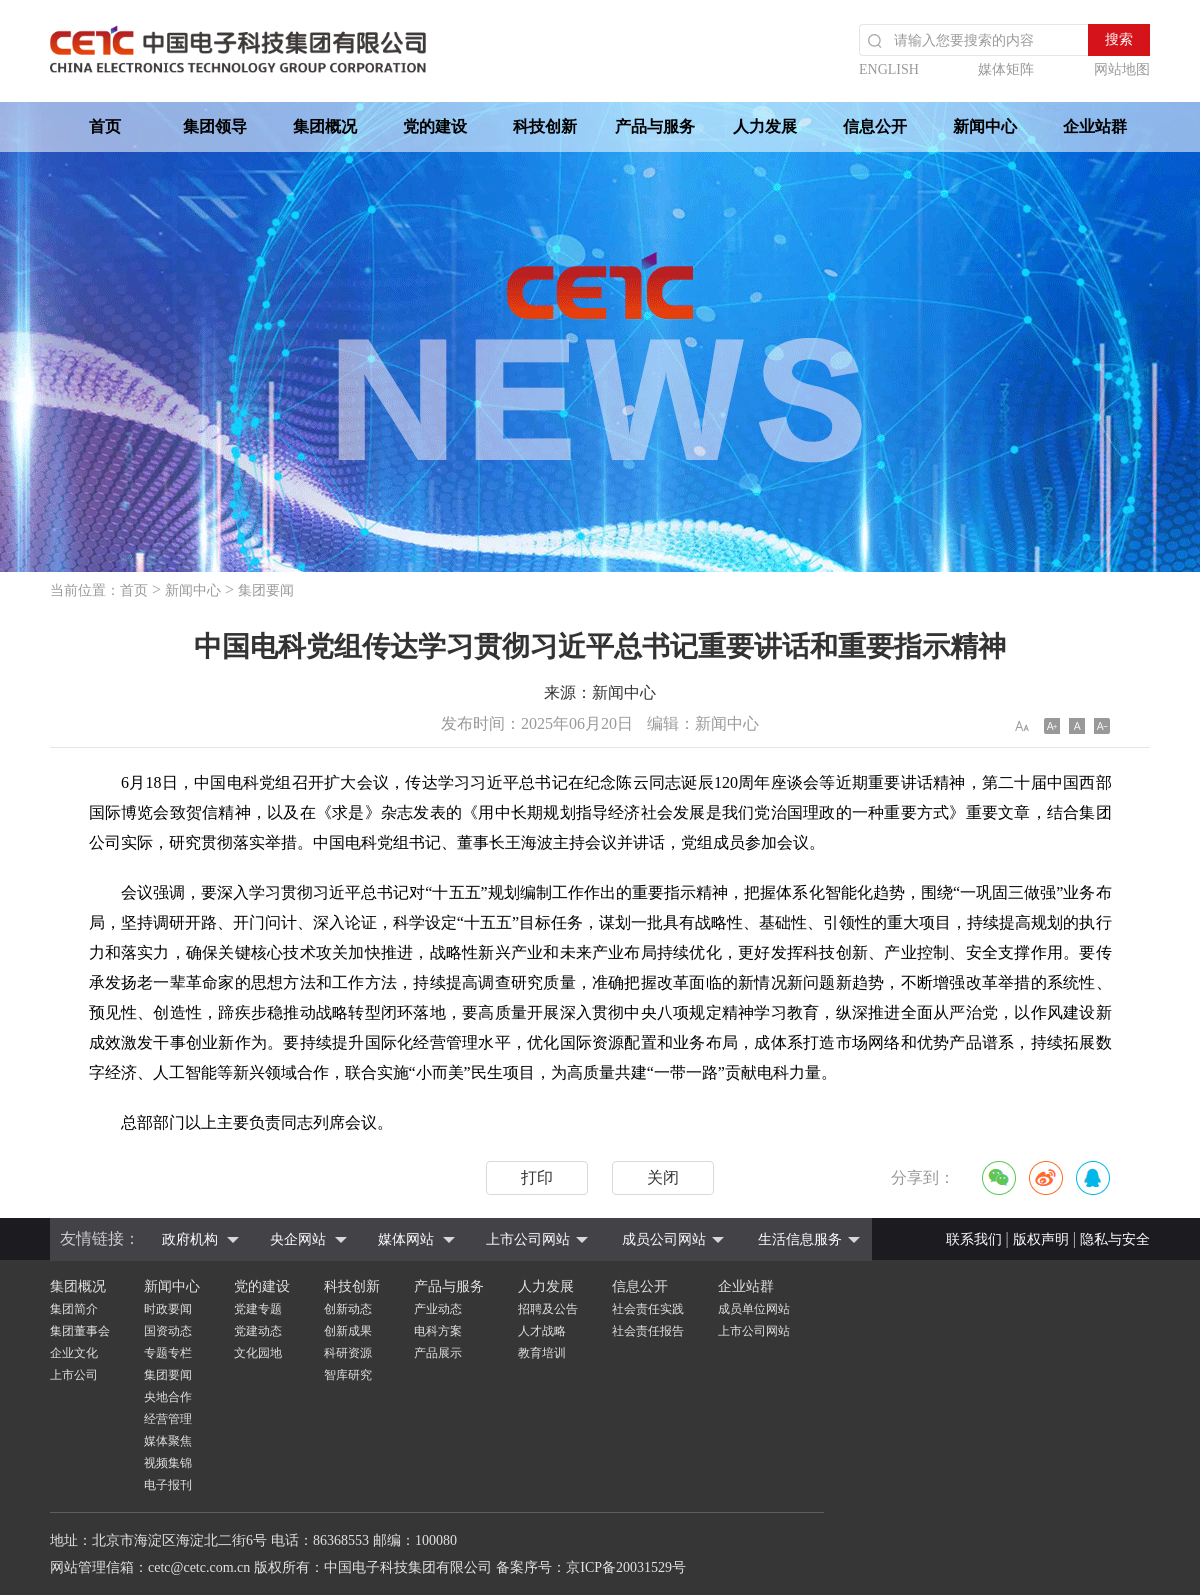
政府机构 (190, 1239)
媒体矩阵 (1006, 69)
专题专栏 (168, 1353)
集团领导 (215, 126)
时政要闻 (168, 1309)
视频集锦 (168, 1463)
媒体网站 (406, 1239)
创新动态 (348, 1309)
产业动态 (438, 1309)
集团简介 (74, 1309)
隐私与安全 (1115, 1239)
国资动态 (168, 1331)
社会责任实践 (648, 1309)
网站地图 (1122, 69)
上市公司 (74, 1375)
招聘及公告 (548, 1309)
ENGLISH (889, 69)
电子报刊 (168, 1485)
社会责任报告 (648, 1331)
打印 (537, 1177)
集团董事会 (80, 1331)
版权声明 (1041, 1239)
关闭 (663, 1177)
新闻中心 (985, 126)
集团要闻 (266, 590)
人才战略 (542, 1331)
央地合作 (168, 1397)
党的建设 (435, 126)
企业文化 (74, 1353)
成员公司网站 (664, 1239)
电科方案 (438, 1331)
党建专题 (258, 1309)
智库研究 (348, 1375)
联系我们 (974, 1239)
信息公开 (875, 126)
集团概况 (325, 126)
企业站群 (1095, 126)
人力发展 (765, 126)
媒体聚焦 (168, 1441)
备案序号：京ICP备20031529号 (591, 1567)
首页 (105, 126)
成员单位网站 (754, 1309)
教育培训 (542, 1353)
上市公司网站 (528, 1239)
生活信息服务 (800, 1239)
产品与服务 (655, 126)
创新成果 (348, 1331)
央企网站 (298, 1239)
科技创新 (545, 126)
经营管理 (168, 1419)
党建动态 (258, 1331)
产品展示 (438, 1353)
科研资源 (348, 1353)
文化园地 (258, 1353)
